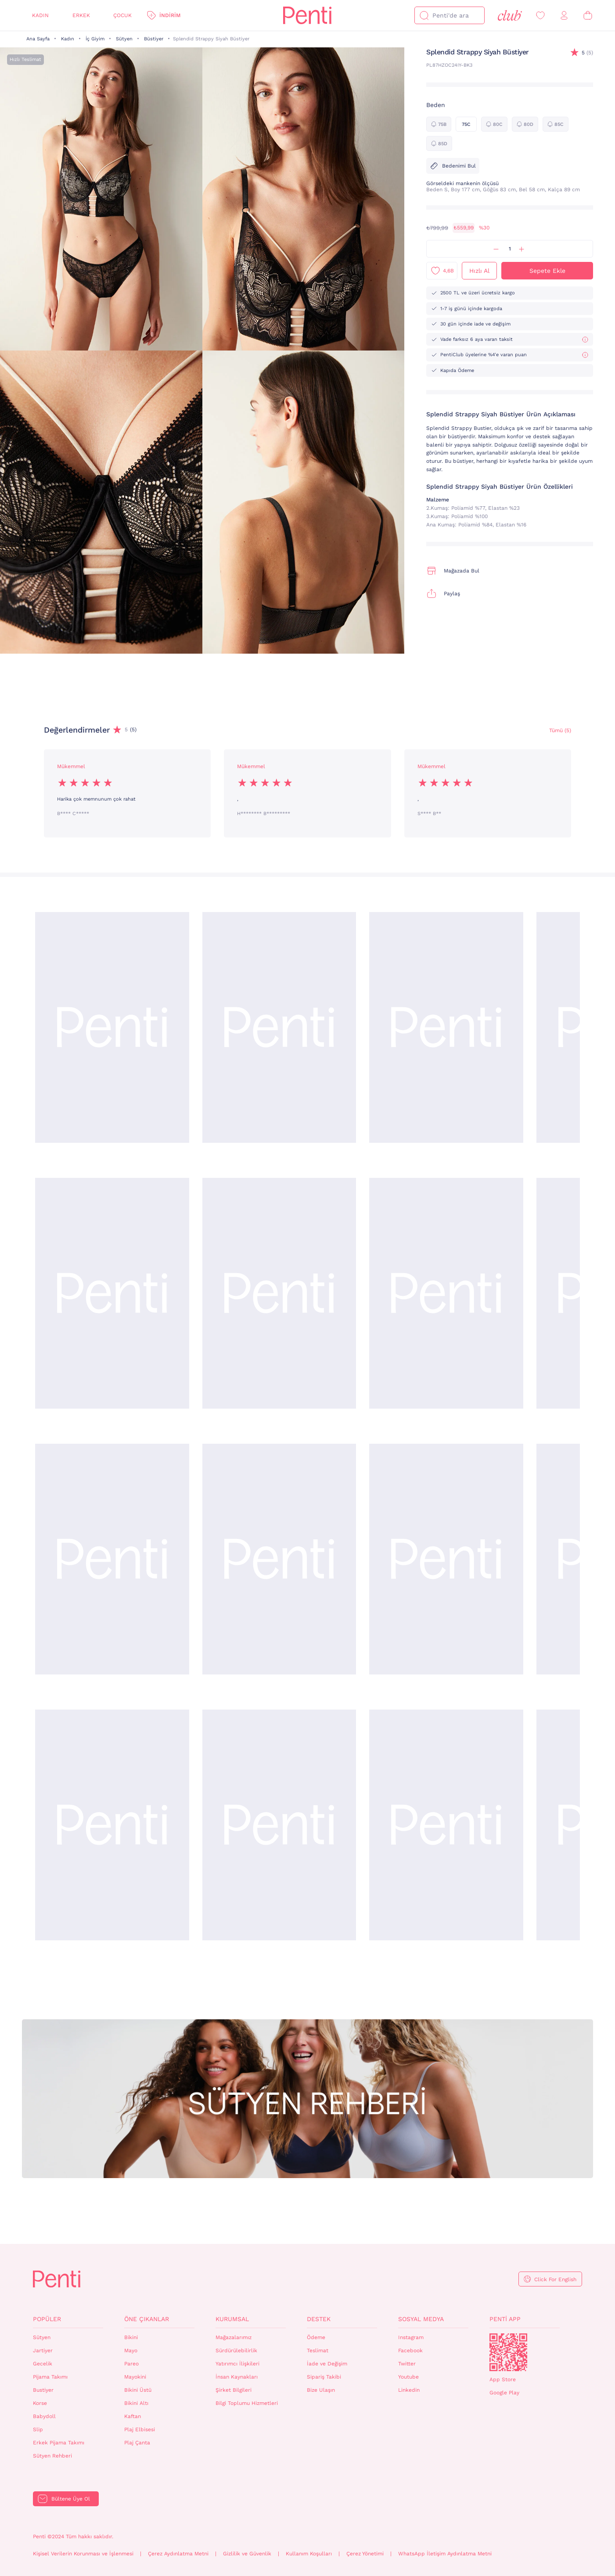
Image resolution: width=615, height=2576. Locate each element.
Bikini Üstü (137, 2390)
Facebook (410, 2350)
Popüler (47, 2318)
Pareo (131, 2364)
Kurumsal (232, 2318)
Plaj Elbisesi (139, 2429)
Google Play (504, 2393)
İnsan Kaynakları (237, 2377)
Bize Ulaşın (321, 2390)
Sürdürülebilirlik (236, 2350)
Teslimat (317, 2350)
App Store (502, 2379)
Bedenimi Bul (453, 165)
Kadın (40, 15)
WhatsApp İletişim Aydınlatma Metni (445, 2554)
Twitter (407, 2364)
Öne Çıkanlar (146, 2318)
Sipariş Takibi (324, 2377)
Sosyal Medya (421, 2318)
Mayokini (135, 2377)
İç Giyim (95, 39)
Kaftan (132, 2416)
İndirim (169, 15)
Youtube (408, 2377)
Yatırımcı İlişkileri (237, 2364)
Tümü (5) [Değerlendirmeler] (560, 730)
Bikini (131, 2337)
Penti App (505, 2318)
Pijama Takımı (50, 2377)
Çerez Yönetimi (365, 2554)
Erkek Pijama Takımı (58, 2443)
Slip (38, 2429)
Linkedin (409, 2390)
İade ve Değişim (327, 2364)
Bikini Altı (136, 2403)
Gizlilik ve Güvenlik (247, 2554)
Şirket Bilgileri (234, 2390)
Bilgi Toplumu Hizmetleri (247, 2403)
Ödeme (316, 2337)
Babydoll (44, 2416)
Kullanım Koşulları (309, 2554)
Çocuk (122, 15)
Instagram (411, 2337)
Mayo (130, 2350)
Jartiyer (43, 2350)
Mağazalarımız (234, 2337)
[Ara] (424, 15)
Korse (40, 2403)
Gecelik (42, 2364)
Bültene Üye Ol (70, 2499)
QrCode (508, 2352)
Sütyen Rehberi (52, 2456)
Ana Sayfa (38, 39)
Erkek (81, 15)
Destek (319, 2318)
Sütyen (124, 39)
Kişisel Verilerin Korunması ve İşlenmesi (83, 2554)
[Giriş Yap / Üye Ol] (564, 15)
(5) (587, 53)
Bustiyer (43, 2390)
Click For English (555, 2279)
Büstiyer (153, 39)
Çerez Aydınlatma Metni (178, 2554)
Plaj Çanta (137, 2443)
